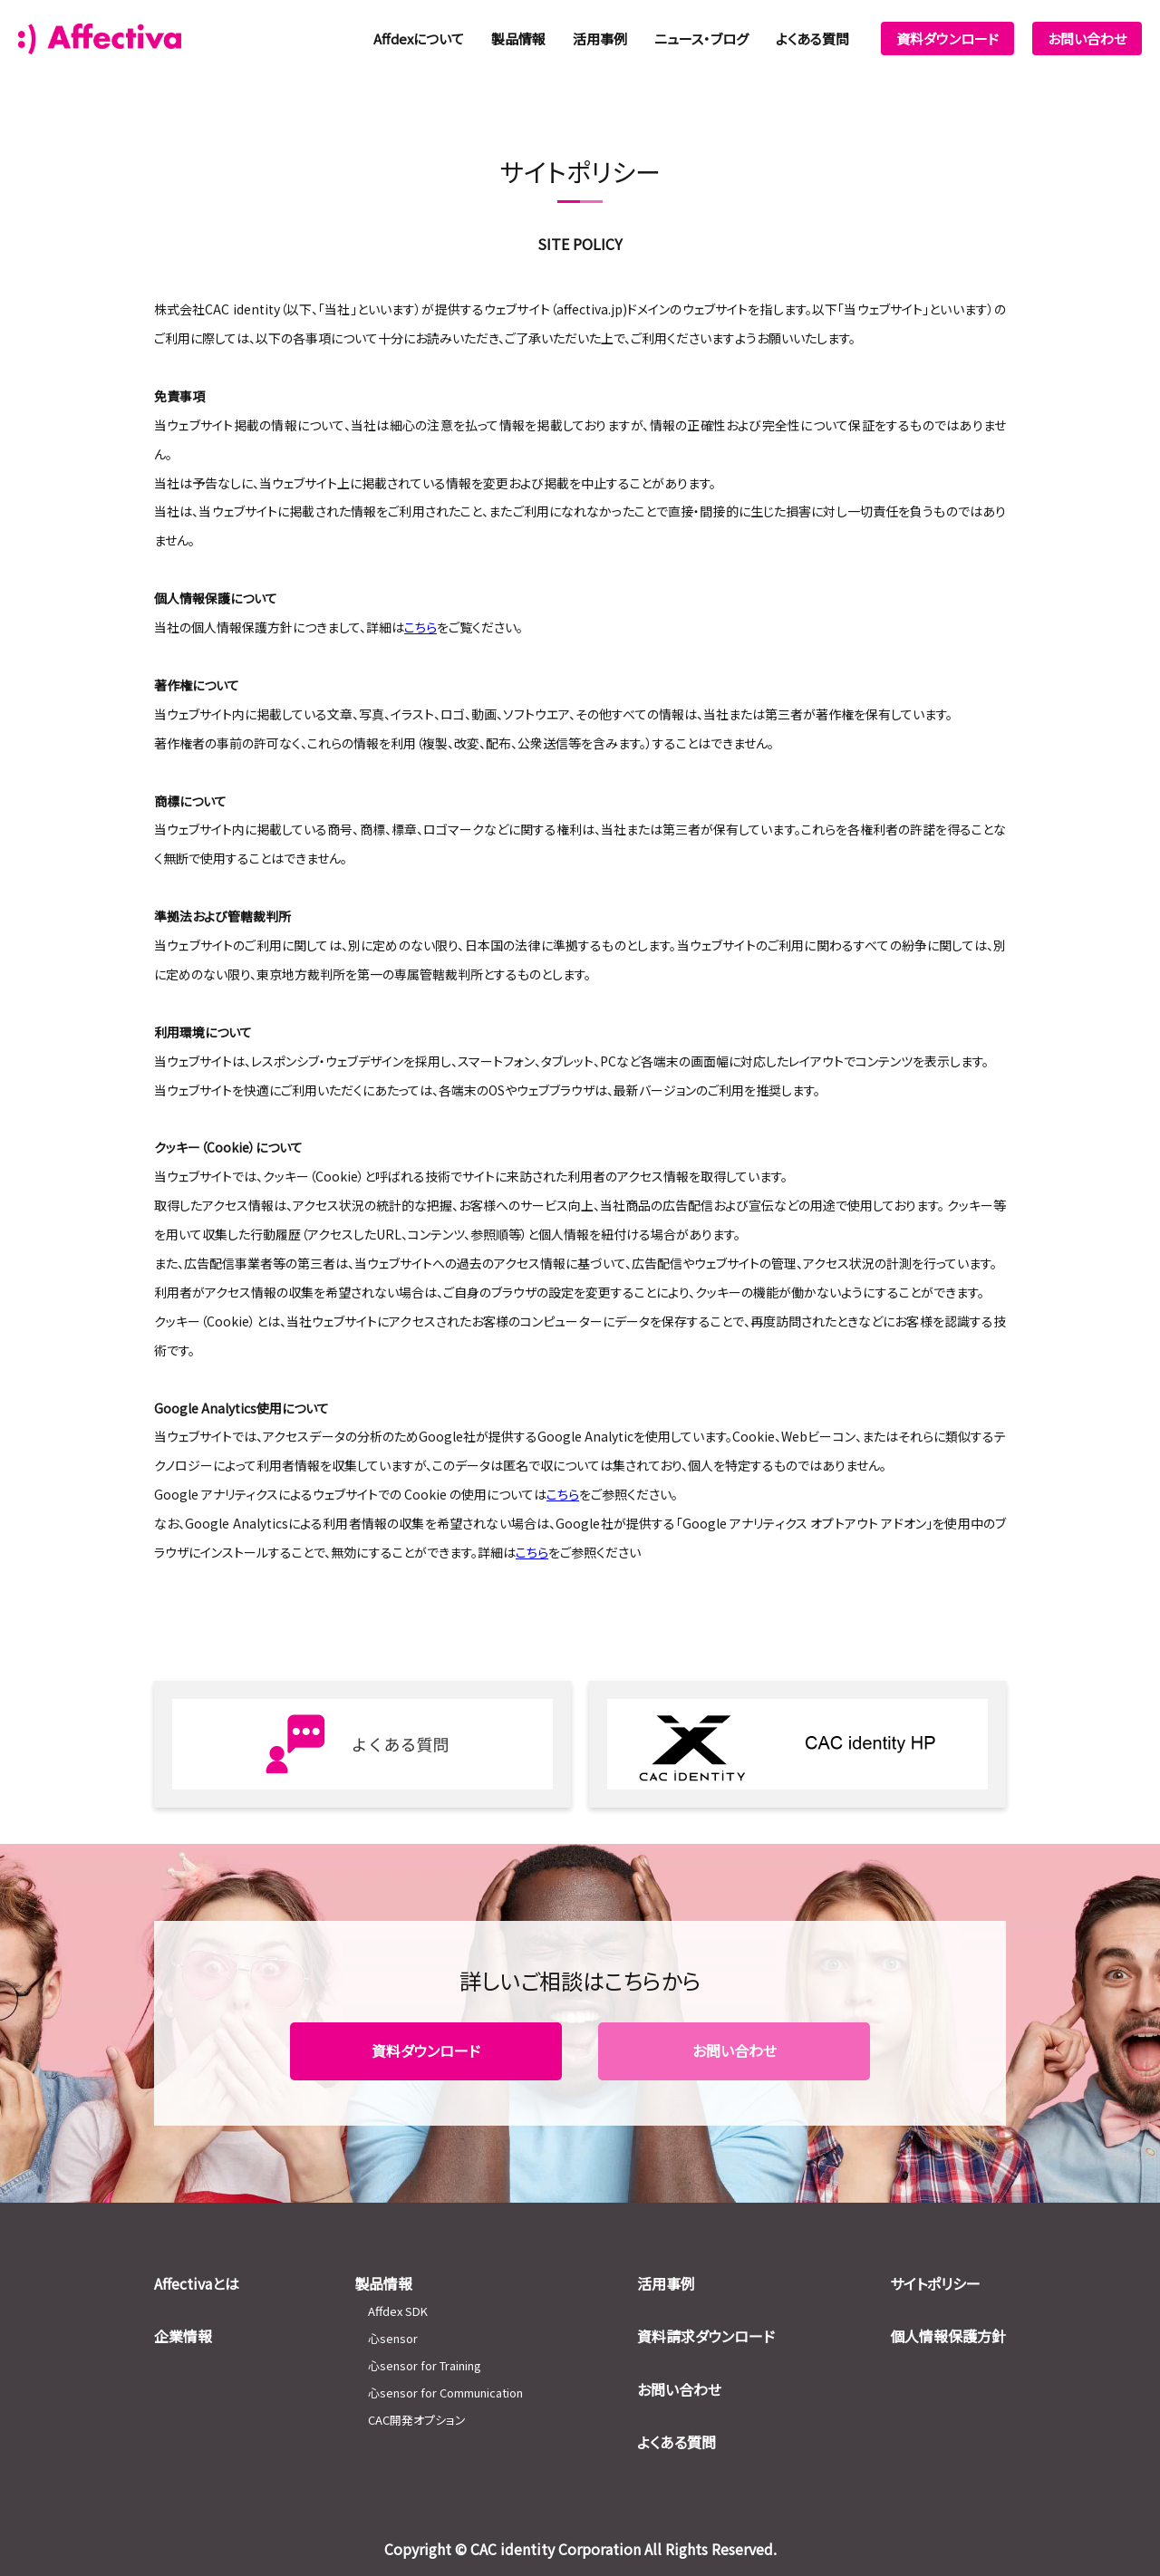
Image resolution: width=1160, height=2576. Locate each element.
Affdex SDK (398, 2311)
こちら (562, 1494)
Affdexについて (418, 38)
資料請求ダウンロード (706, 2336)
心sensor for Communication (445, 2392)
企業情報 (183, 2336)
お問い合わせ (1087, 38)
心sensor (393, 2338)
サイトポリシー (935, 2283)
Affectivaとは (196, 2283)
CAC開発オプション (417, 2419)
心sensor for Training (424, 2365)
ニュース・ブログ (701, 38)
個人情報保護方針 (948, 2336)
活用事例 (600, 38)
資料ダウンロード (947, 38)
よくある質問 (812, 38)
